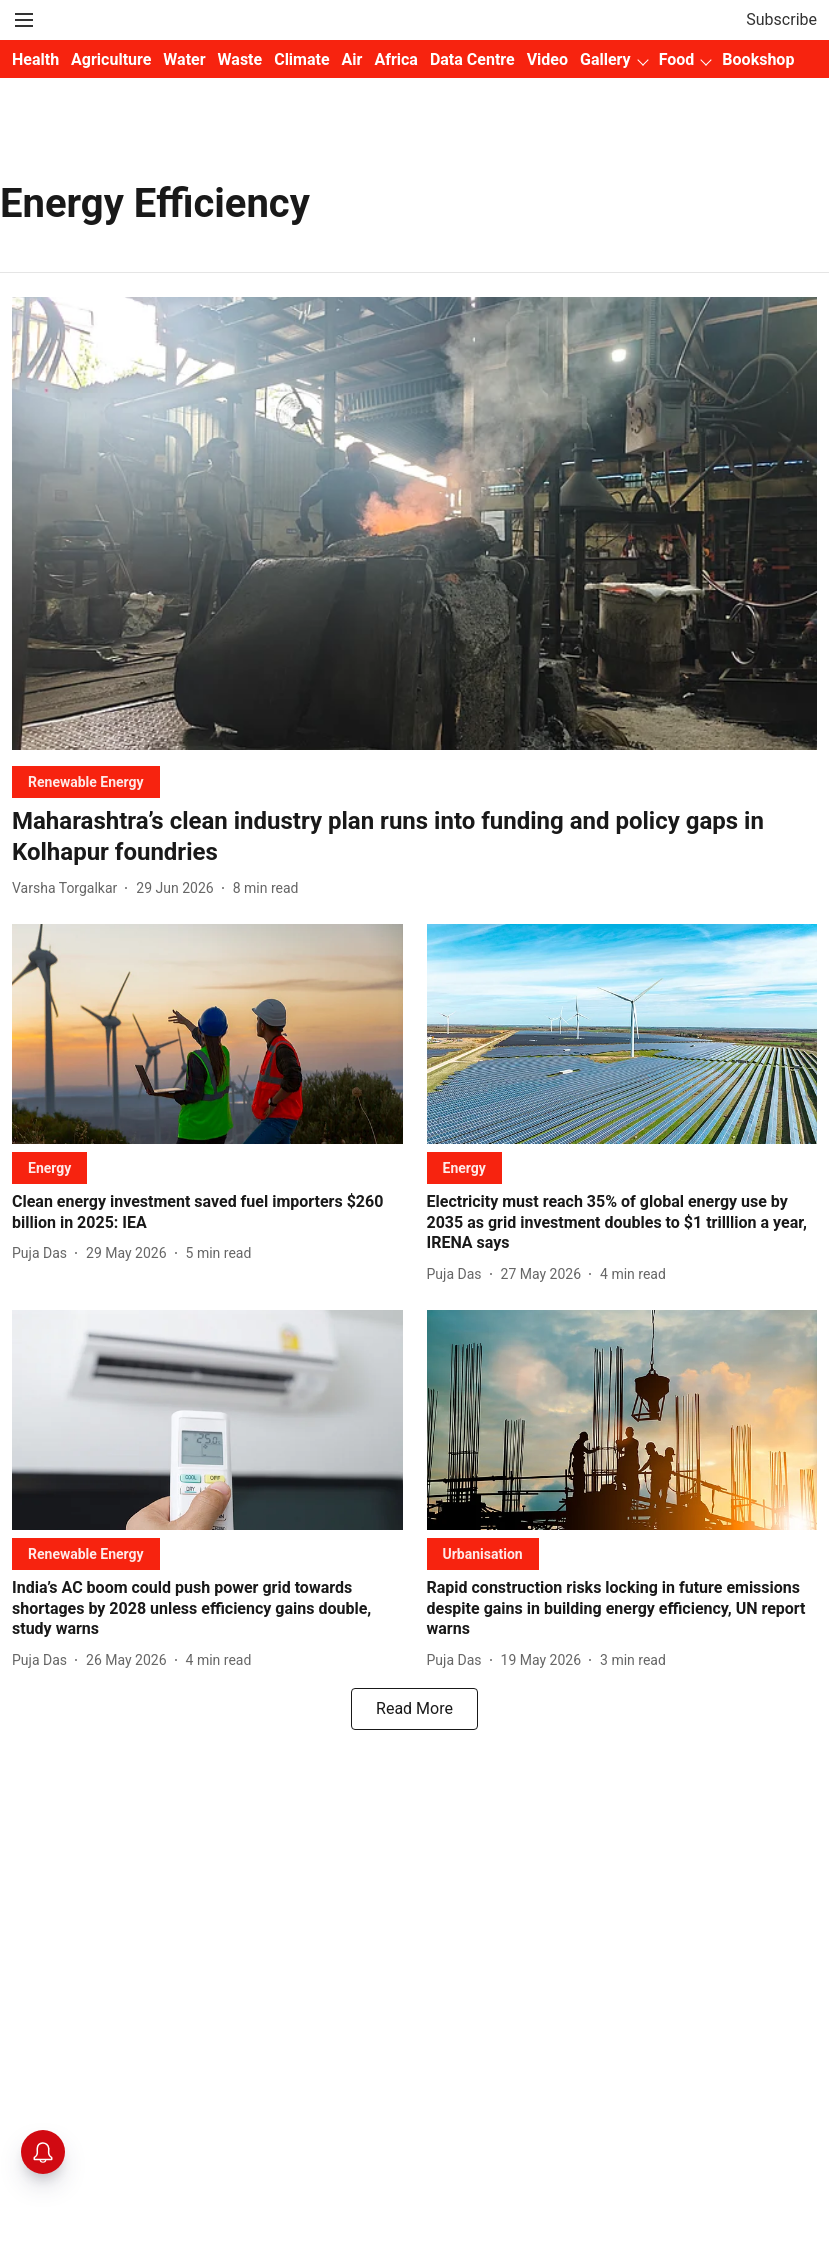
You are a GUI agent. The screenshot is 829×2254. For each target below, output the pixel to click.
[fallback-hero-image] (414, 523)
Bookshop (758, 59)
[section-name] (86, 781)
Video (547, 59)
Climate (301, 59)
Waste (240, 59)
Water (184, 59)
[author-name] (68, 888)
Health (35, 59)
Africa (395, 59)
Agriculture (111, 59)
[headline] (414, 837)
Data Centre (472, 59)
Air (352, 59)
